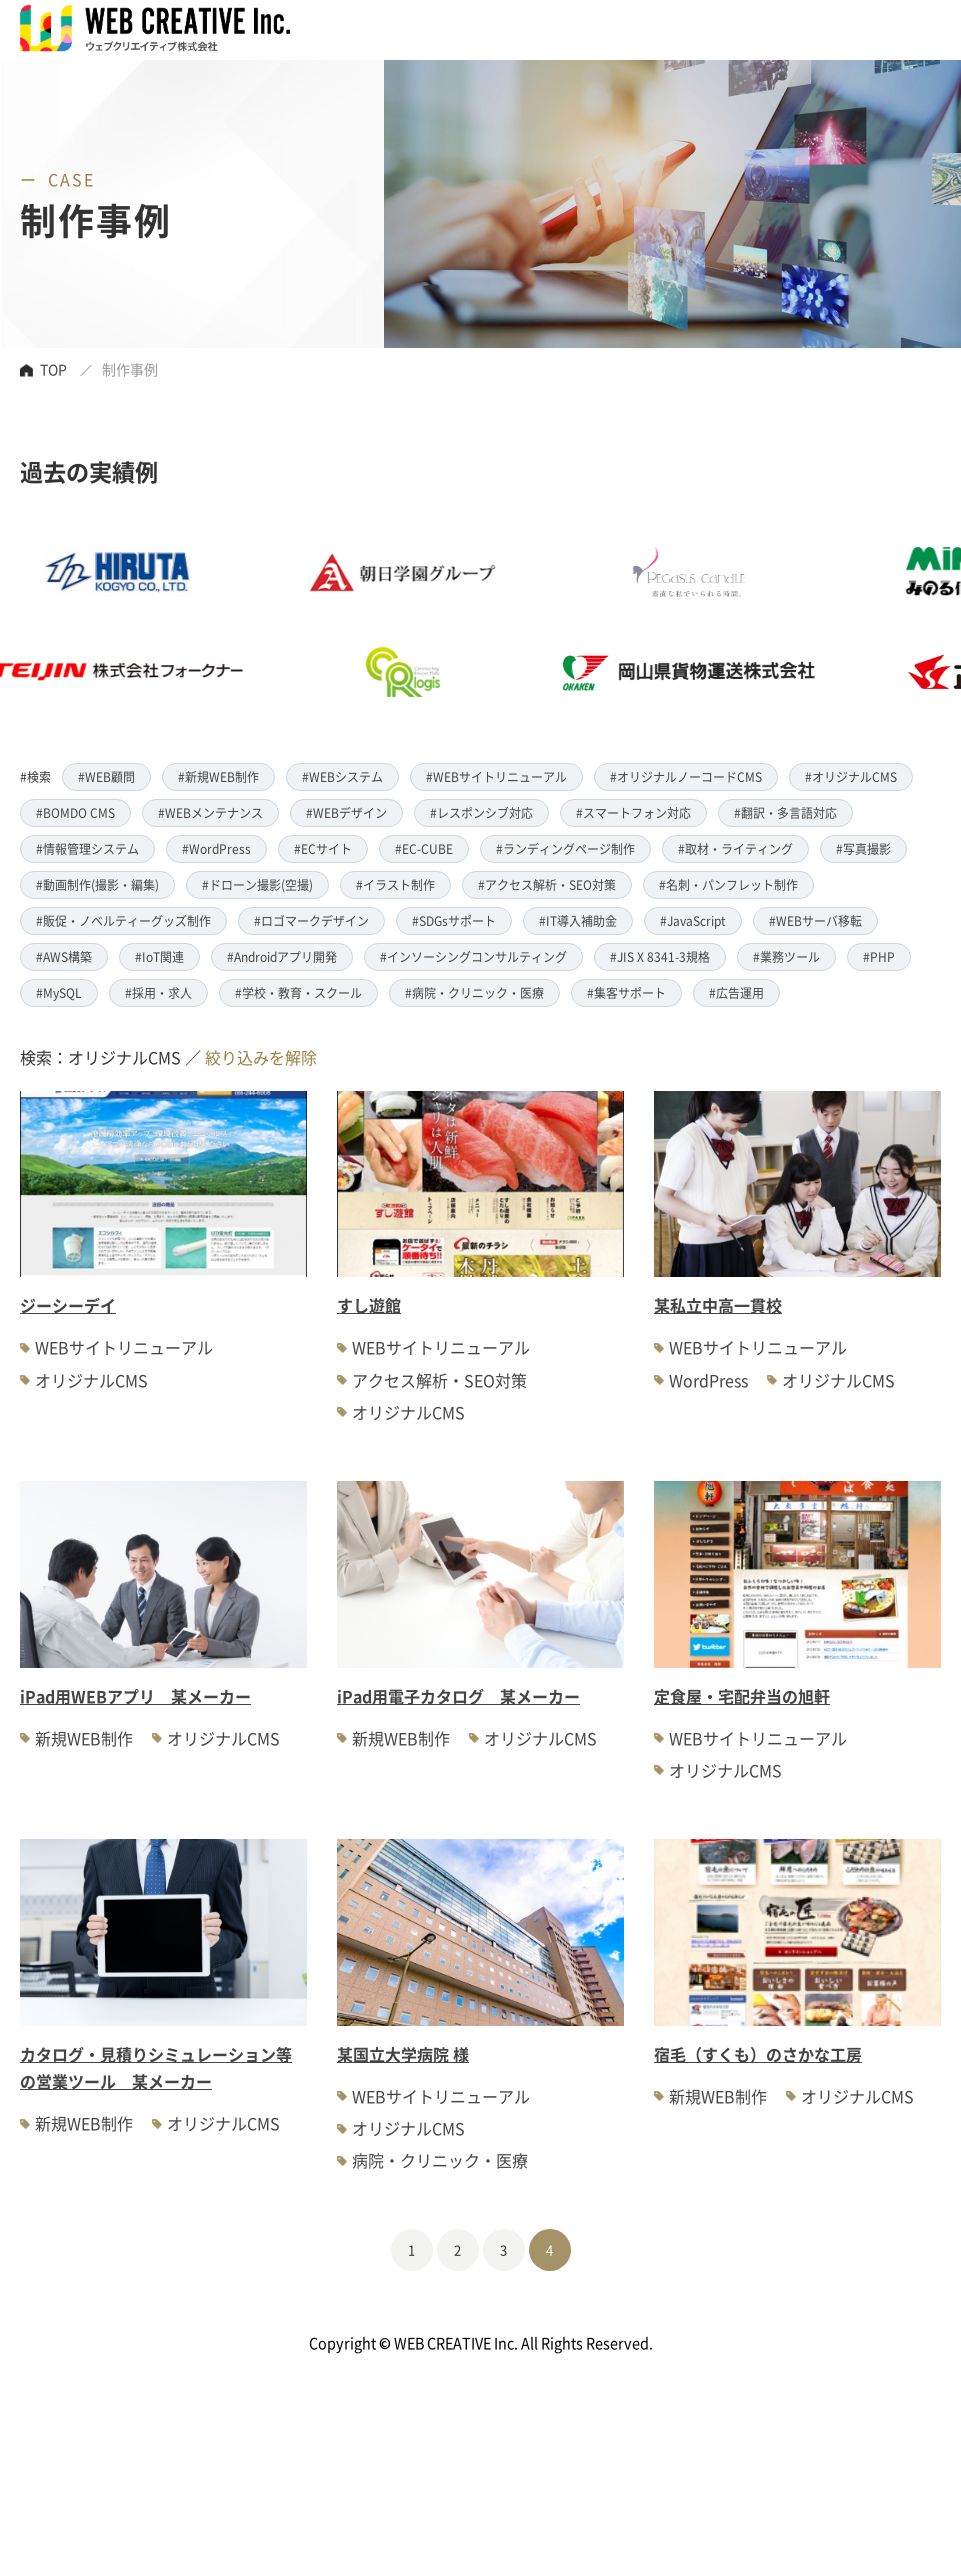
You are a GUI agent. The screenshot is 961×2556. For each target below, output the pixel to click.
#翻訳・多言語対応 (785, 812)
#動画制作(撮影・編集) (97, 884)
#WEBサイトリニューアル (496, 776)
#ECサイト (323, 848)
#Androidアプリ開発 (282, 956)
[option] (437, 622)
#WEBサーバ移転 (815, 920)
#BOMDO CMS (75, 812)
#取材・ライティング (735, 848)
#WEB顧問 (106, 776)
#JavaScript (693, 920)
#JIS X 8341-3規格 (660, 956)
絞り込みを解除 (261, 1057)
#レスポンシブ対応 (481, 812)
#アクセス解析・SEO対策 (547, 884)
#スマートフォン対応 (633, 812)
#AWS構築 (64, 956)
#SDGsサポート (454, 920)
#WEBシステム (342, 776)
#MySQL (59, 992)
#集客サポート (626, 992)
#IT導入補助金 (578, 920)
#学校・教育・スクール (298, 992)
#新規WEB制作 (218, 776)
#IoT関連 (159, 956)
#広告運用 (736, 992)
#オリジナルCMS (851, 776)
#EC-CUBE (424, 848)
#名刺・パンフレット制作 (728, 884)
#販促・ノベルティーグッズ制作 (123, 920)
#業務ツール (786, 956)
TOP (53, 369)
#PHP (879, 956)
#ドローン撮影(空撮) (257, 884)
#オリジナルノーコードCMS (686, 776)
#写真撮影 (863, 848)
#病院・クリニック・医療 (474, 992)
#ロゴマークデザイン (311, 920)
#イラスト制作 (395, 884)
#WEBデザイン (346, 812)
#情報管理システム (87, 848)
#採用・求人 (158, 992)
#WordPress (216, 848)
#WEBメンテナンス (210, 812)
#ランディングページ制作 (565, 848)
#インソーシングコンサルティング (473, 956)
